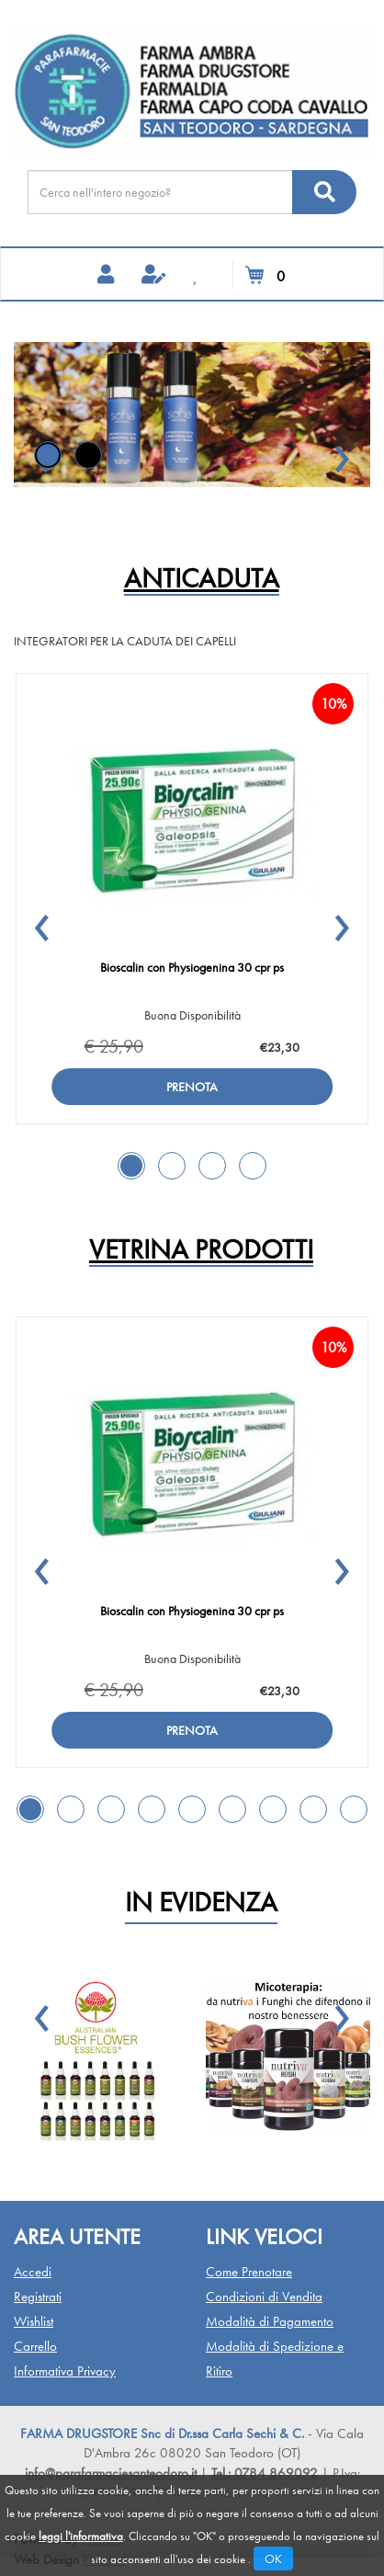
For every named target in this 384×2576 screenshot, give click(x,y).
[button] (342, 450)
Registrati (38, 2296)
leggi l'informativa (81, 2536)
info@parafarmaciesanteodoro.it (111, 2473)
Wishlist (33, 2321)
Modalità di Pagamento (269, 2321)
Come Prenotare (249, 2272)
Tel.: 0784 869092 (266, 2473)
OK (273, 2558)
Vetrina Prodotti (201, 1251)
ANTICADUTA (201, 580)
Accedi (32, 2272)
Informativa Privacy (65, 2371)
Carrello (35, 2346)
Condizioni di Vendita (264, 2296)
